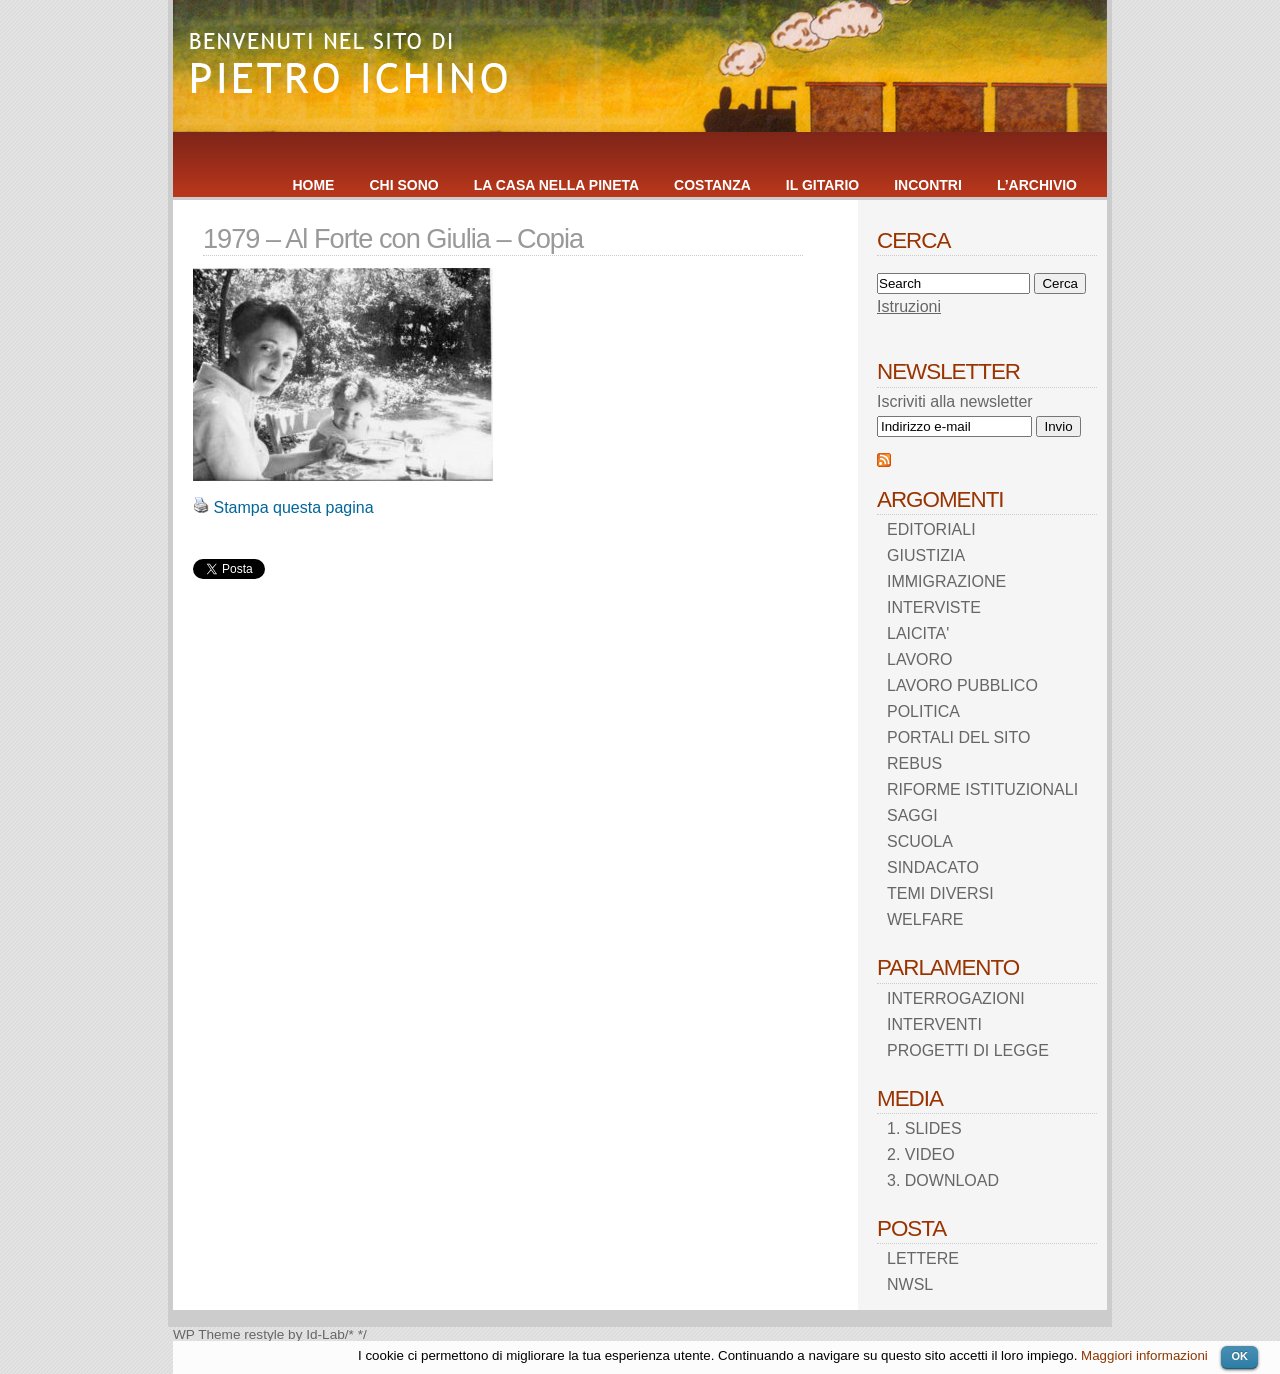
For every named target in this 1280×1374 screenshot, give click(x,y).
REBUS (914, 763)
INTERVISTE (934, 607)
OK (1239, 1356)
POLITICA (923, 711)
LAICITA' (918, 633)
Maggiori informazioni (1144, 1355)
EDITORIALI (931, 529)
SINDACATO (933, 867)
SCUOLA (920, 841)
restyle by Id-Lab (294, 1334)
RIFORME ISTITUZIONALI (982, 789)
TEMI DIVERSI (940, 893)
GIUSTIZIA (926, 555)
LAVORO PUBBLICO (962, 685)
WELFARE (925, 919)
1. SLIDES (924, 1128)
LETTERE (923, 1258)
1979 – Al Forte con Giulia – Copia (393, 238)
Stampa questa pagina (293, 507)
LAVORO (920, 659)
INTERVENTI (934, 1024)
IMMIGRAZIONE (946, 581)
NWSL (910, 1284)
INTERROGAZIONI (956, 998)
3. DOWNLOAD (943, 1180)
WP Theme (207, 1334)
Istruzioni (909, 306)
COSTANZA (712, 185)
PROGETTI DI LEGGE (968, 1050)
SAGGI (912, 815)
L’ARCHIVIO (1037, 185)
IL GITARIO (822, 185)
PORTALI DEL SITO (958, 737)
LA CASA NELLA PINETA (556, 185)
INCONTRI (928, 185)
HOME (313, 185)
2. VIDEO (921, 1154)
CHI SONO (403, 185)
